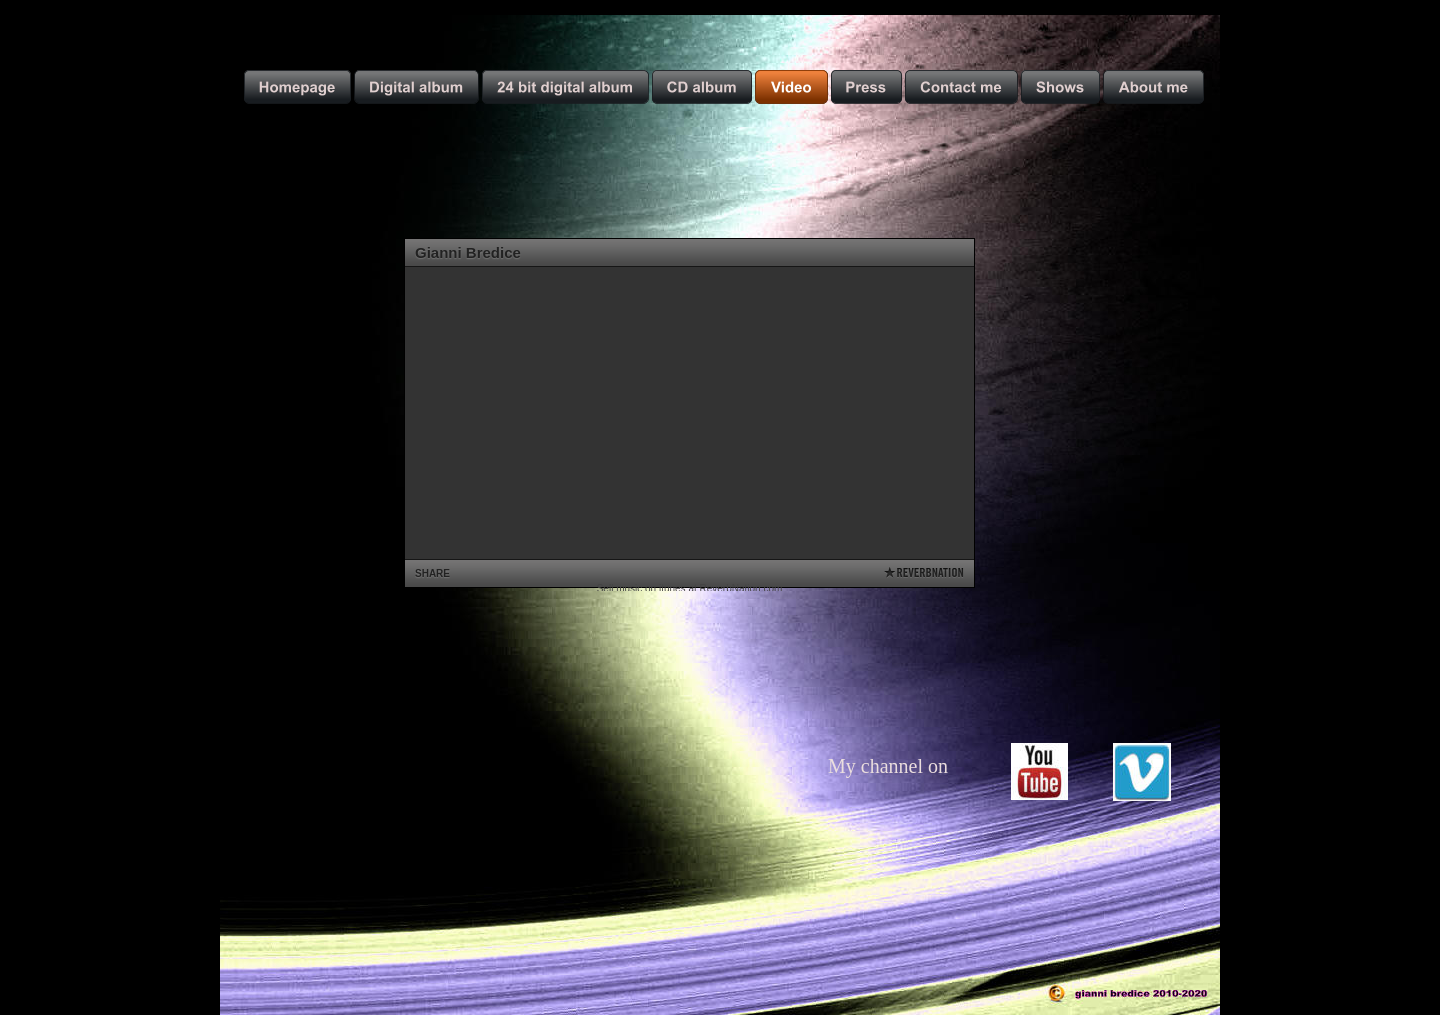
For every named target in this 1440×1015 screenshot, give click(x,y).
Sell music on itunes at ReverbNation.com (690, 588)
